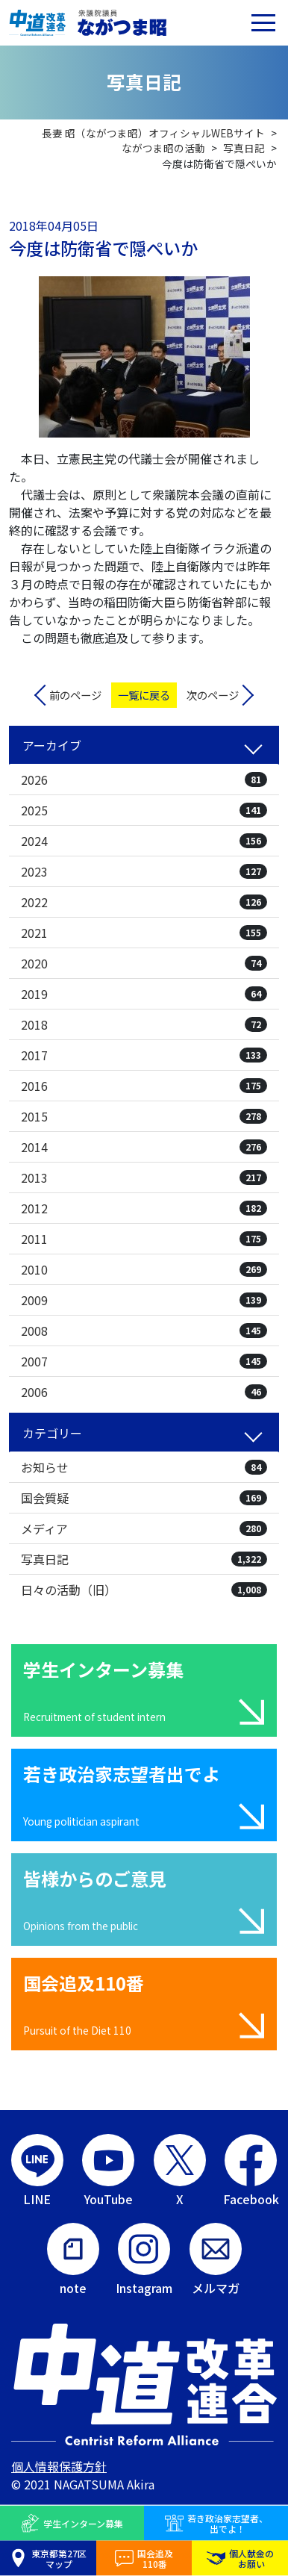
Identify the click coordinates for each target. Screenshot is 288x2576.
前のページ (75, 695)
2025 (144, 810)
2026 (144, 779)
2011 (144, 1239)
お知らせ (144, 1467)
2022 (144, 902)
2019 (144, 994)
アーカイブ (51, 745)
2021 (144, 933)
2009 (144, 1300)
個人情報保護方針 (59, 2466)
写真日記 (144, 1559)
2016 (144, 1086)
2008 (144, 1331)
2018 (144, 1024)
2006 (144, 1392)
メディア (144, 1528)
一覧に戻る (144, 695)
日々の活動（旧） (144, 1590)
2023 (144, 871)
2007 (144, 1361)
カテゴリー (52, 1433)
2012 (144, 1208)
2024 (144, 841)
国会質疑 (144, 1498)
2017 (144, 1055)
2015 (144, 1116)
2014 (144, 1147)
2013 (144, 1177)
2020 (144, 963)
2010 (144, 1269)
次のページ (213, 695)
